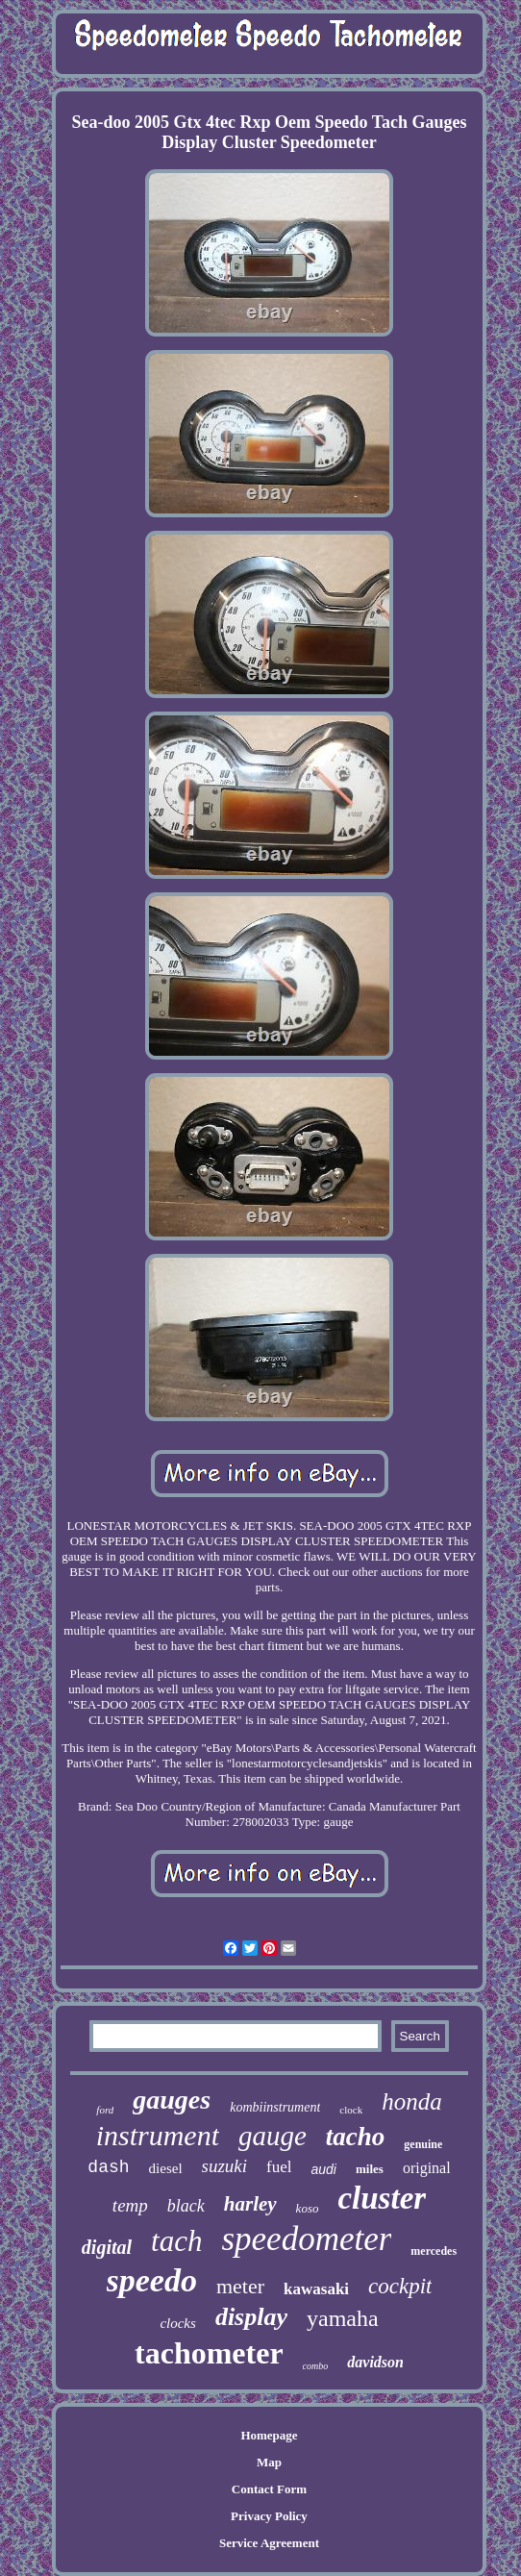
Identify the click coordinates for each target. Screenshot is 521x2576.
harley (250, 2203)
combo (316, 2366)
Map (269, 2462)
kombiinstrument (275, 2107)
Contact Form (269, 2489)
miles (370, 2169)
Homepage (268, 2435)
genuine (423, 2144)
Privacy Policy (269, 2516)
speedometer (306, 2239)
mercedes (433, 2251)
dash (108, 2167)
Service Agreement (269, 2543)
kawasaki (316, 2289)
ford (104, 2109)
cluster (381, 2198)
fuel (278, 2167)
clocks (177, 2323)
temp (130, 2205)
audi (323, 2169)
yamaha (343, 2318)
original (427, 2168)
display (251, 2317)
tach (176, 2241)
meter (240, 2286)
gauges (172, 2099)
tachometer (209, 2353)
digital (107, 2247)
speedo (152, 2280)
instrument (157, 2135)
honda (412, 2101)
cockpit (400, 2286)
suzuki (225, 2166)
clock (350, 2109)
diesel (166, 2168)
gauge (272, 2135)
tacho (355, 2136)
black (186, 2205)
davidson (375, 2362)
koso (307, 2208)
